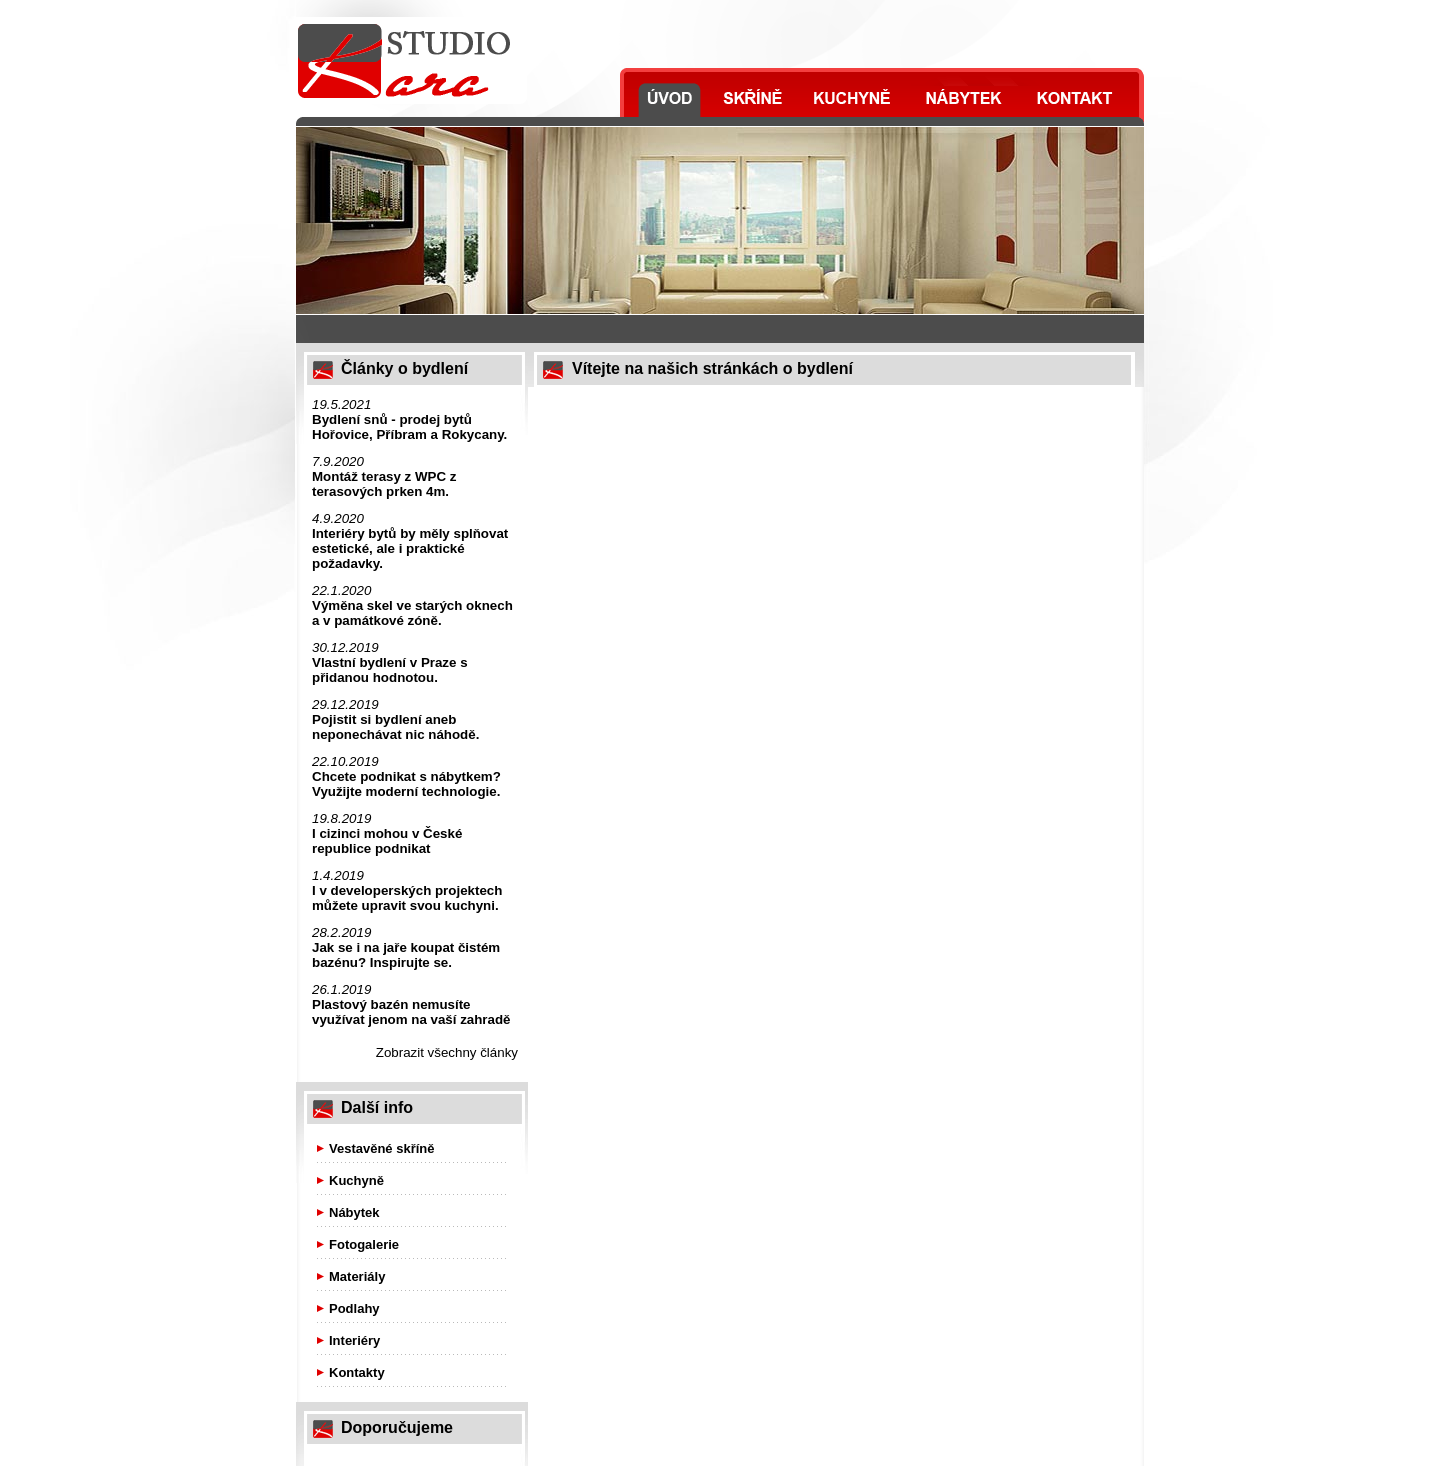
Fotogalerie (364, 1244)
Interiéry (354, 1340)
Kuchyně (356, 1180)
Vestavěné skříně (382, 1148)
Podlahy (354, 1308)
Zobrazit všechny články (447, 1052)
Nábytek (354, 1212)
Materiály (357, 1276)
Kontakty (357, 1372)
